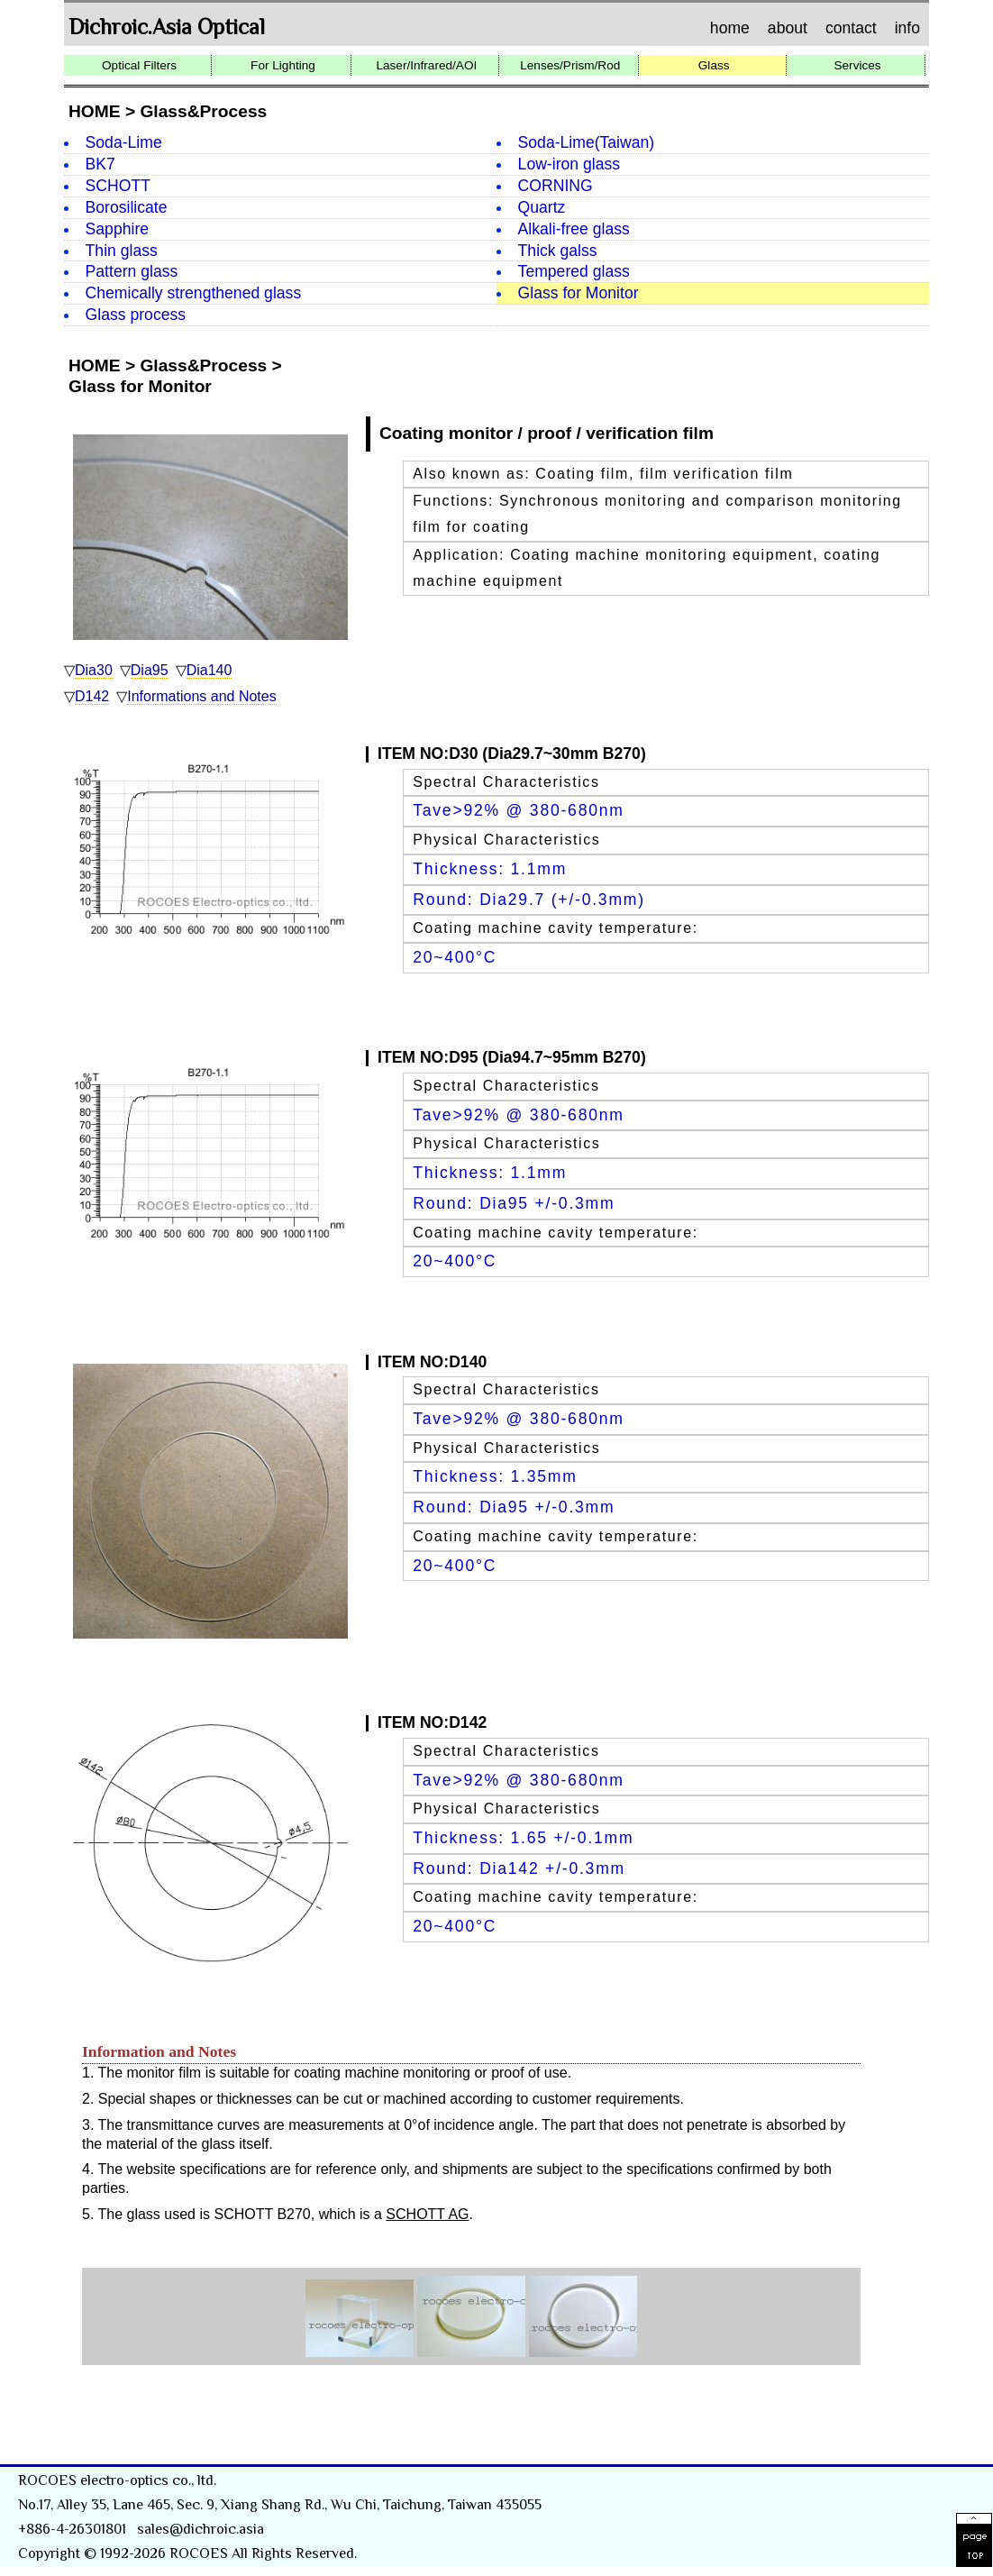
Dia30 (94, 670)
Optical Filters (139, 65)
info (907, 29)
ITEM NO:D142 (432, 1722)
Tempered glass (574, 271)
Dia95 (150, 670)
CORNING (555, 186)
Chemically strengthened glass (194, 293)
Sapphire (117, 229)
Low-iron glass (569, 164)
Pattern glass (132, 271)
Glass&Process (203, 111)
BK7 (100, 164)
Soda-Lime (124, 142)
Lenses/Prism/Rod (570, 65)
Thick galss (557, 251)
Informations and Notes (201, 696)
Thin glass (122, 251)
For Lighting (283, 65)
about (787, 29)
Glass (714, 65)
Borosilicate (127, 207)
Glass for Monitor (578, 293)
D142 (92, 696)
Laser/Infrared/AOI (426, 65)
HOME (94, 111)
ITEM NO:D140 (432, 1362)
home (730, 29)
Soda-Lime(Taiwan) (586, 142)
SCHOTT (118, 186)
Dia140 (209, 670)
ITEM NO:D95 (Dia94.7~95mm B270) (512, 1057)
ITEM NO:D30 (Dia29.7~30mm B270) (512, 753)
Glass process (136, 315)
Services (857, 65)
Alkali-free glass (574, 229)
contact (851, 29)
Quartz (542, 207)
